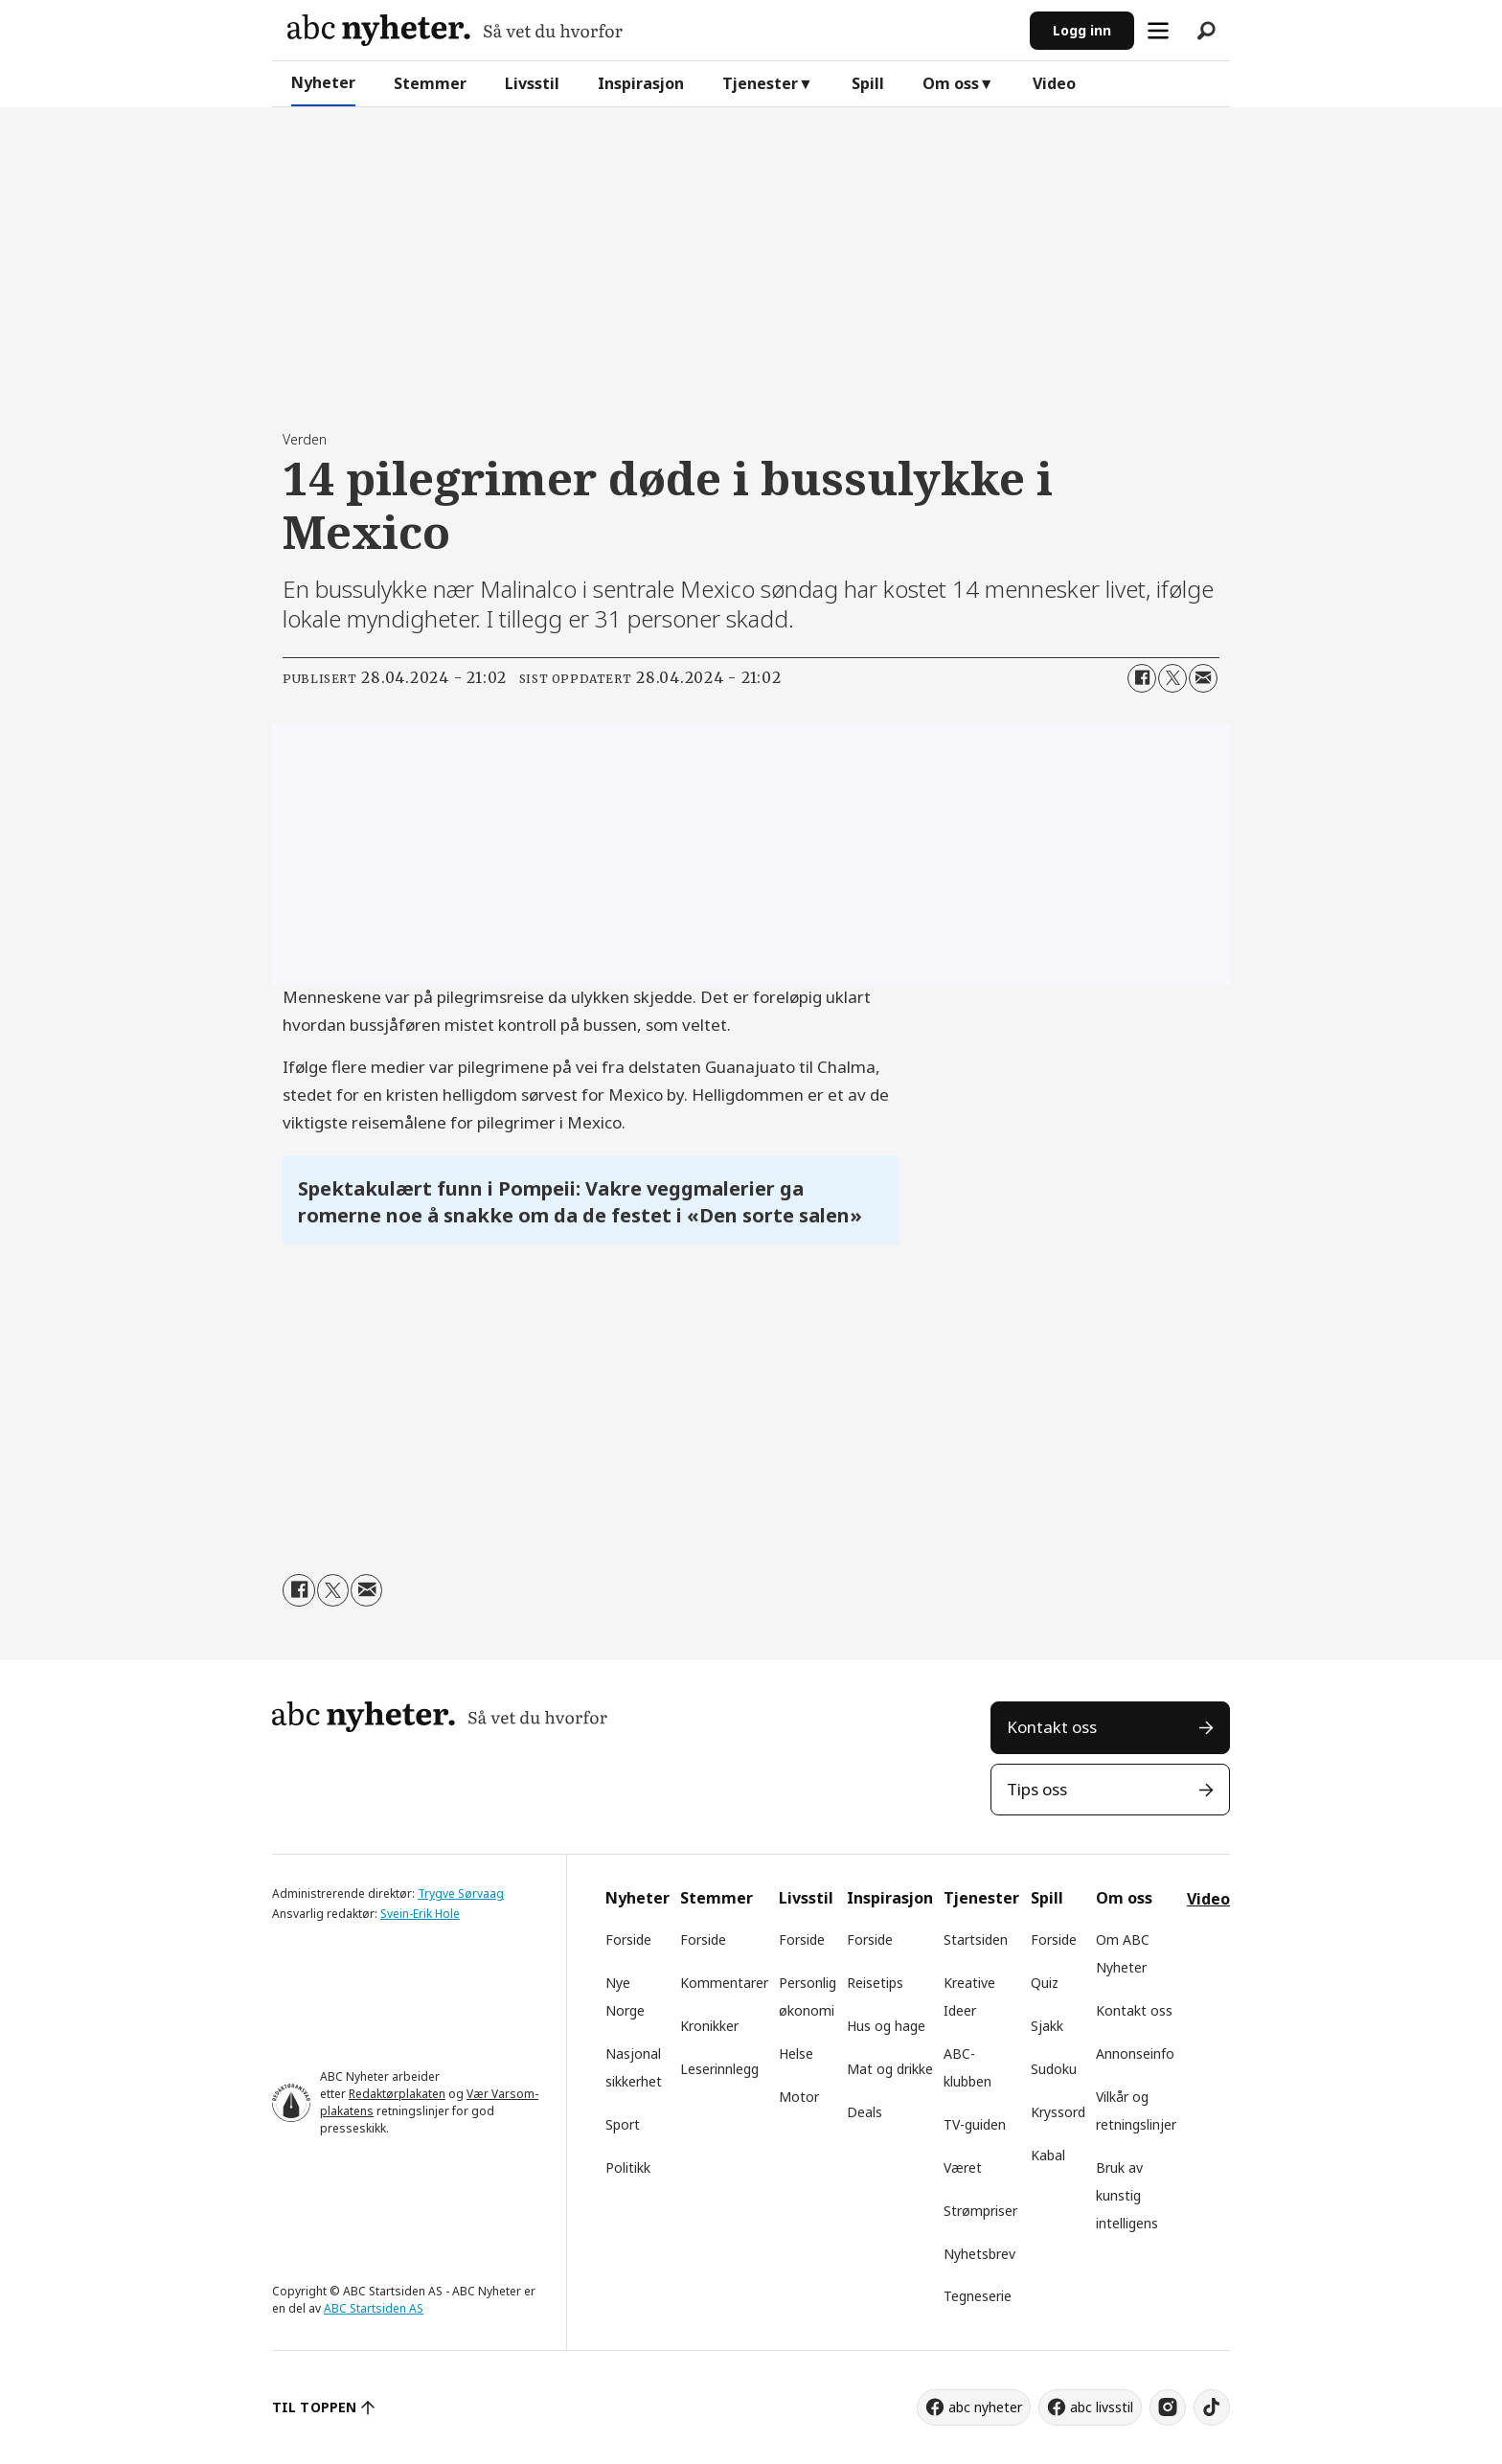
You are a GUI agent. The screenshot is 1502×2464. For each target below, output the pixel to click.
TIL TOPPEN (314, 2407)
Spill (868, 83)
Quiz (1044, 1982)
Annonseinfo (1135, 2053)
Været (963, 2167)
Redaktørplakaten (397, 2094)
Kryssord (1058, 2112)
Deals (864, 2112)
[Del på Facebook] (1141, 678)
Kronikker (709, 2026)
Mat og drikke (890, 2069)
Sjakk (1047, 2026)
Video (1054, 83)
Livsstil (532, 83)
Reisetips (875, 1982)
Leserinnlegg (719, 2069)
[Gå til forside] (455, 30)
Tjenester (760, 83)
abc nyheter (985, 2407)
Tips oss (1037, 1789)
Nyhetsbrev (979, 2254)
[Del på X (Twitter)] (1172, 678)
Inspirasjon (641, 83)
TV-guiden (975, 2124)
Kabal (1048, 2155)
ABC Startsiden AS (373, 2308)
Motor (799, 2097)
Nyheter (323, 82)
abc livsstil (1101, 2407)
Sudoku (1054, 2069)
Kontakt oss (1052, 1727)
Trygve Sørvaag (461, 1893)
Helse (796, 2053)
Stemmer (430, 83)
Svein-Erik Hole (420, 1913)
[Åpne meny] (1158, 30)
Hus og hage (886, 2026)
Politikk (627, 2167)
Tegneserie (978, 2296)
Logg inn (1082, 30)
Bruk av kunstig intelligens (1127, 2195)
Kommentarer (724, 1982)
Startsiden (976, 1939)
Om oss (950, 83)
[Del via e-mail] (1203, 678)
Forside (628, 1939)
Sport (622, 2124)
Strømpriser (980, 2211)
